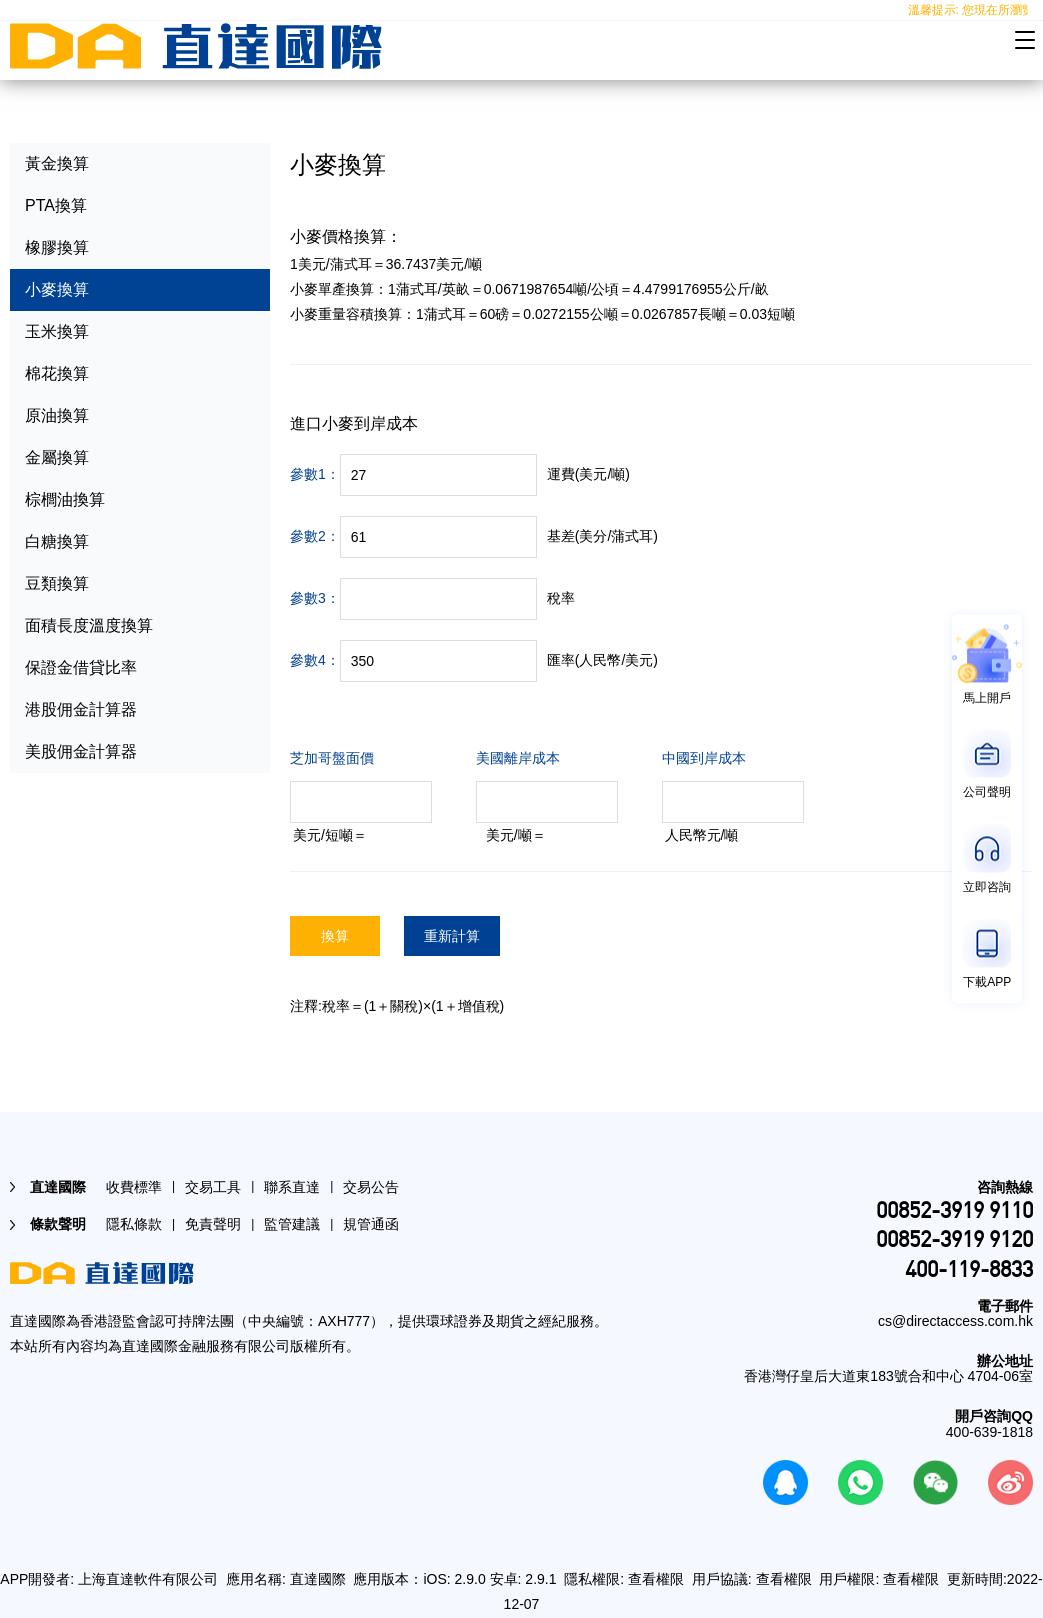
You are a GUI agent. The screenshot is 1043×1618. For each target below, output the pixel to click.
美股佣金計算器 (81, 751)
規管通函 (371, 1224)
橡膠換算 (57, 247)
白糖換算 (57, 541)
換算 (335, 936)
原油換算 (57, 415)
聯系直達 (292, 1187)
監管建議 (292, 1224)
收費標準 (134, 1187)
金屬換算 (57, 457)
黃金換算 (57, 163)
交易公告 (371, 1187)
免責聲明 (213, 1224)
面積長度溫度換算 (89, 625)
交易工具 (213, 1187)
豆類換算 (57, 583)
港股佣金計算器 (81, 709)
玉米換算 (57, 331)
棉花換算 (57, 373)
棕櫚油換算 (65, 499)
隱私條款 (134, 1224)
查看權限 (656, 1579)
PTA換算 (56, 205)
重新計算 (452, 936)
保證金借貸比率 (81, 667)
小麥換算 (57, 289)
